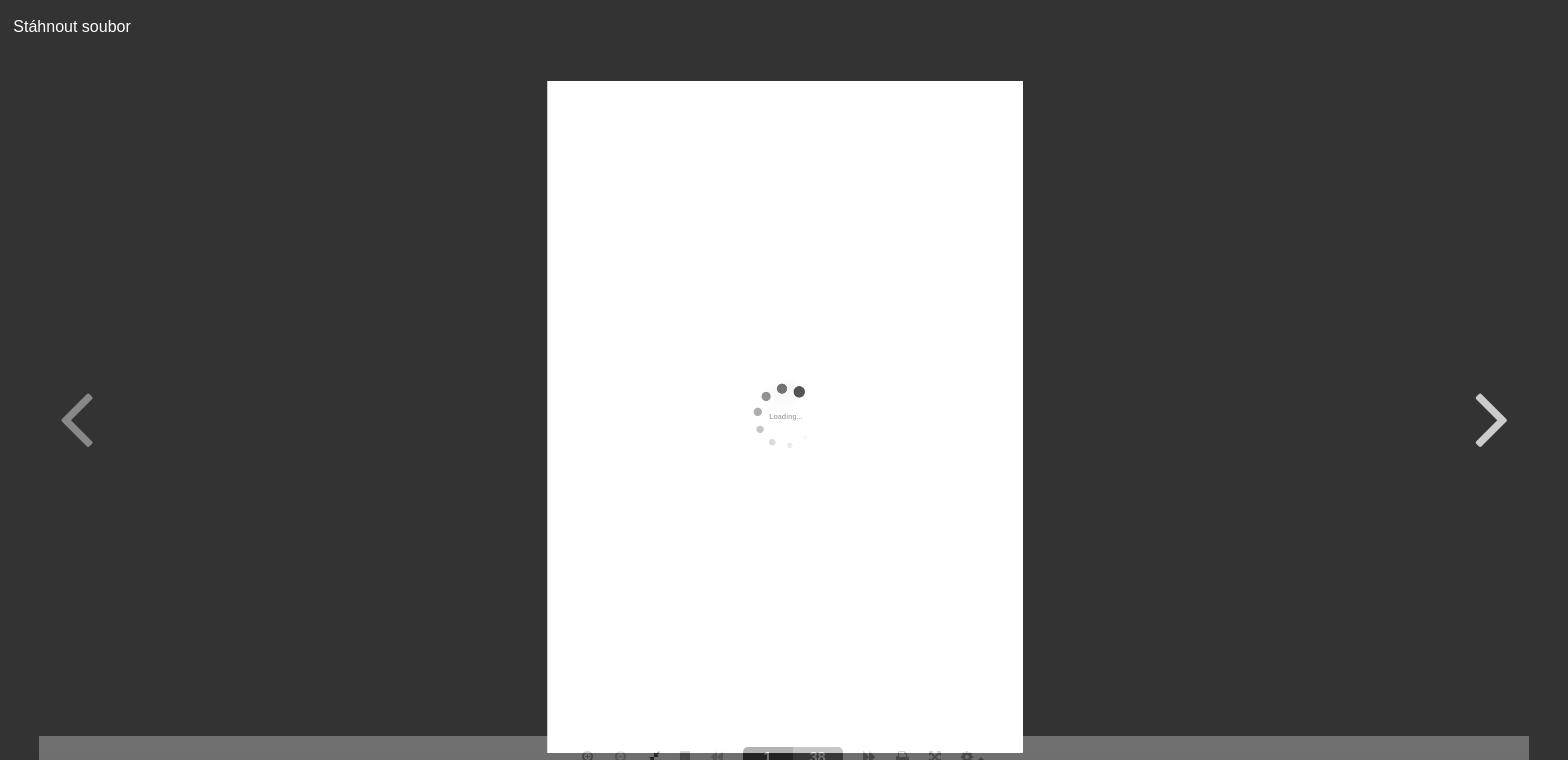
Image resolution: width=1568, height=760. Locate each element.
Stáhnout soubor (65, 26)
